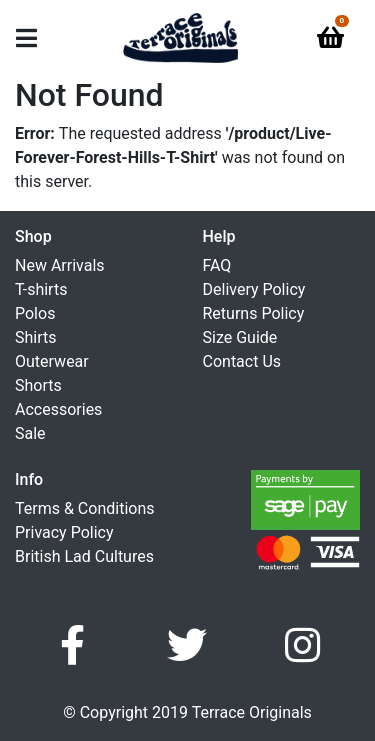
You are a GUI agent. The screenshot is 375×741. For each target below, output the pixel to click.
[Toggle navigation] (26, 38)
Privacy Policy (64, 532)
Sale (30, 433)
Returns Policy (254, 313)
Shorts (38, 385)
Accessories (58, 409)
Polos (35, 313)
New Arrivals (60, 265)
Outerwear (52, 361)
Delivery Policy (254, 289)
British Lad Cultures (84, 556)
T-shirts (41, 289)
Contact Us (242, 361)
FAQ (217, 265)
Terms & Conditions (85, 508)
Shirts (36, 337)
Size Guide (240, 337)
